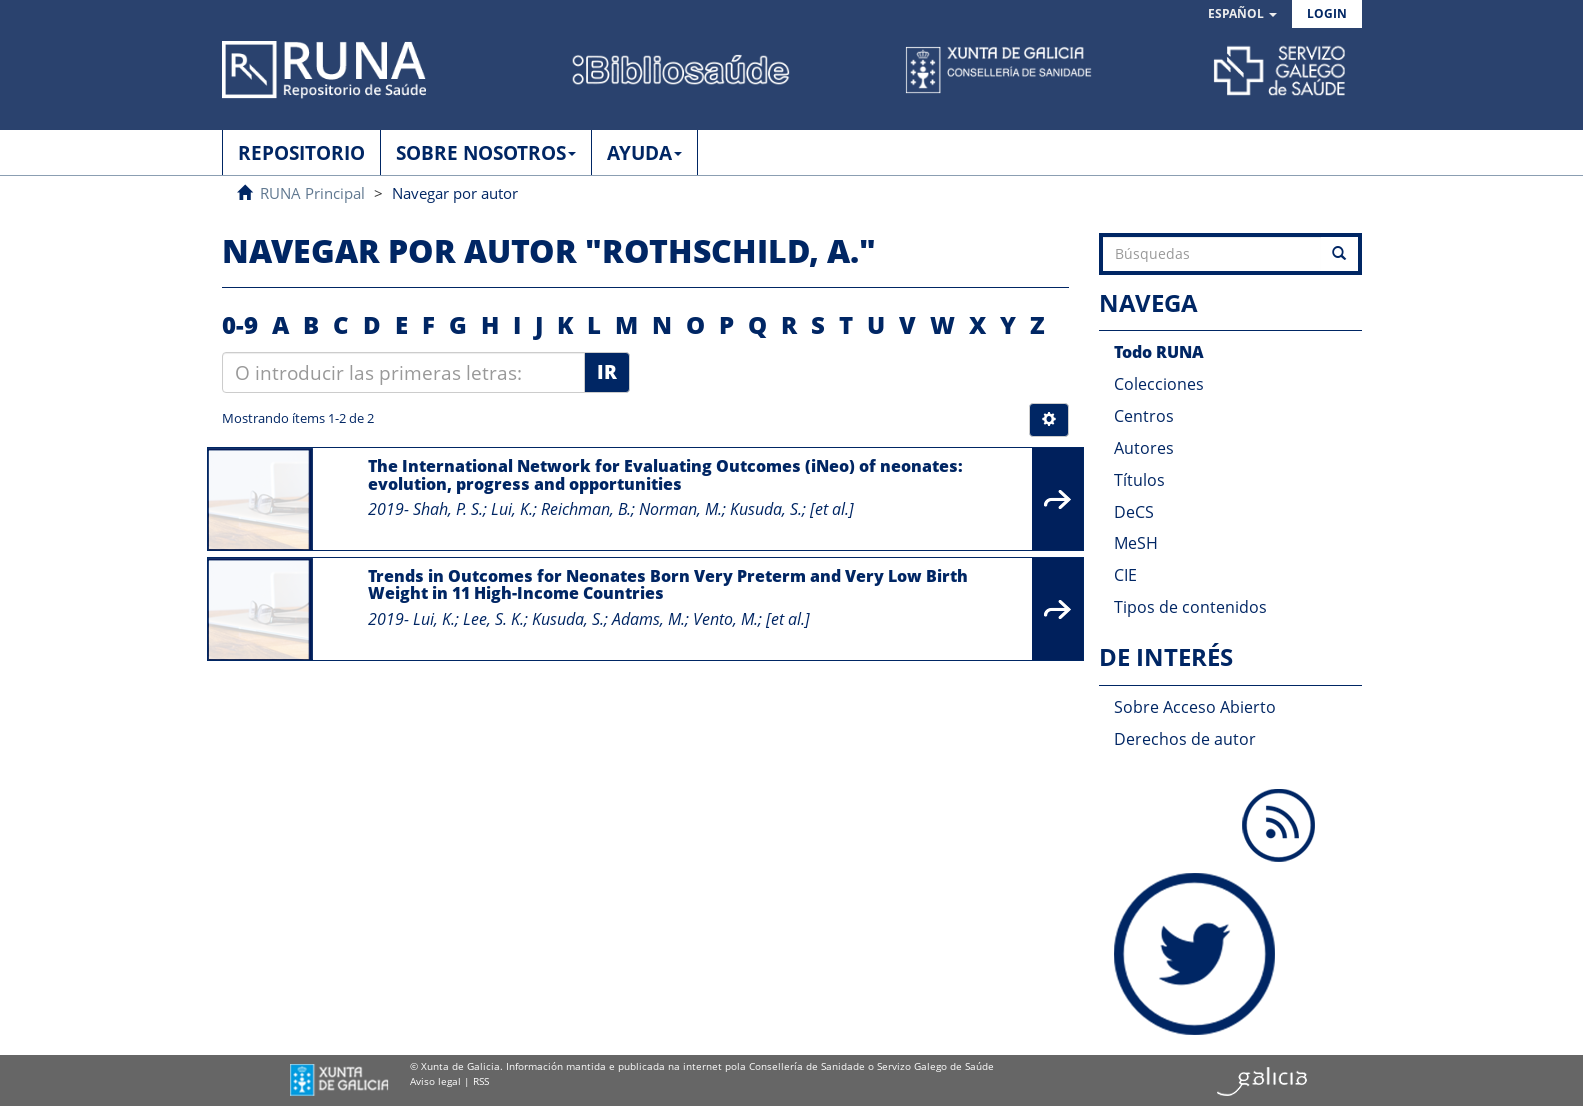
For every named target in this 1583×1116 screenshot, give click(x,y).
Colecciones (1159, 384)
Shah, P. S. (448, 509)
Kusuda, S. (766, 509)
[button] (1242, 14)
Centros (1144, 416)
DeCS (1134, 512)
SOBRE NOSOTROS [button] (486, 153)
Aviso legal (435, 1081)
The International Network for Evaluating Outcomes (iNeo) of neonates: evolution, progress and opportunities (665, 475)
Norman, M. (680, 509)
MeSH (1136, 543)
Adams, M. (648, 619)
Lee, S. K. (493, 619)
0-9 (240, 324)
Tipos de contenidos (1190, 607)
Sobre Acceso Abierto (1195, 707)
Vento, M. (725, 619)
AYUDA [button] (644, 153)
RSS (481, 1081)
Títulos (1139, 480)
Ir (607, 372)
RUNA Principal (312, 193)
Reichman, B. (586, 509)
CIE (1125, 575)
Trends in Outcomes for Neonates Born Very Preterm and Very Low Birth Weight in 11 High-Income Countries (668, 585)
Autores (1144, 448)
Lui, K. (512, 509)
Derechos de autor (1185, 739)
